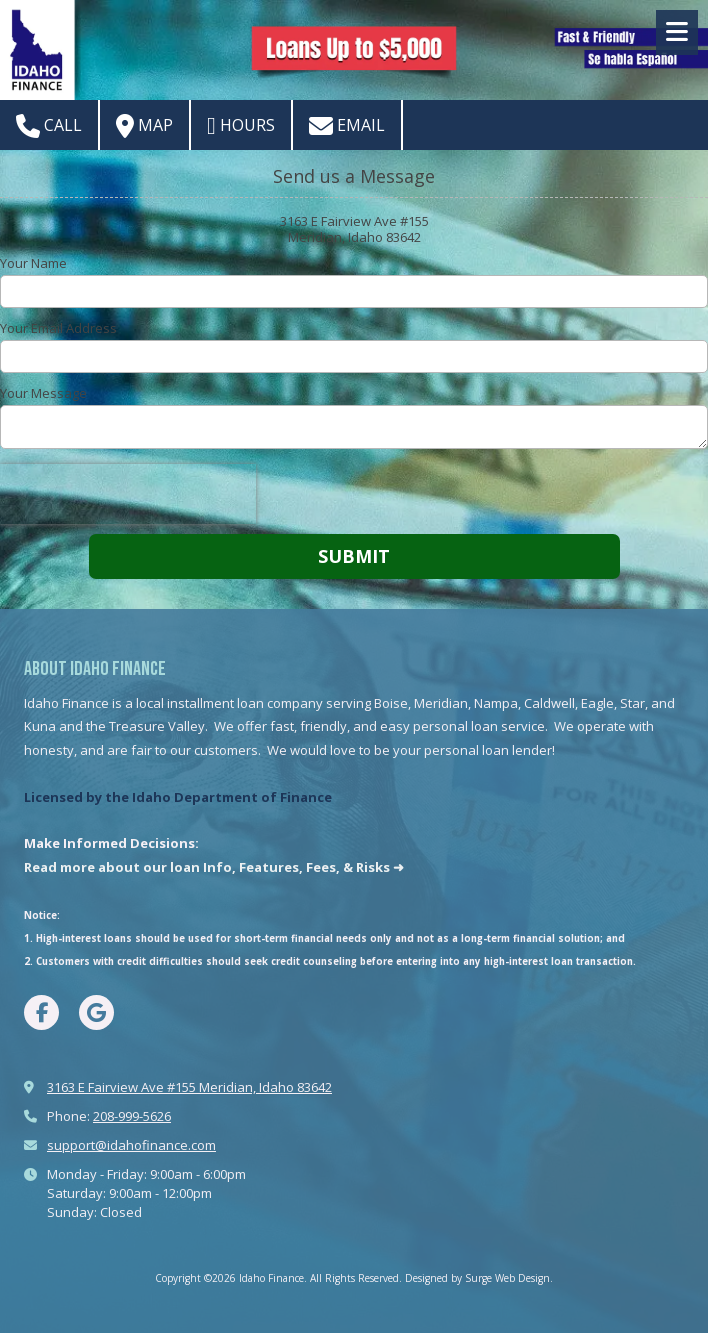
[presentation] (128, 494)
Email (347, 126)
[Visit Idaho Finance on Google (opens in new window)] (96, 1012)
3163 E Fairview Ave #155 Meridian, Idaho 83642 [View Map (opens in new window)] (189, 1087)
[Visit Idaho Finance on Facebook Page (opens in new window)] (41, 1012)
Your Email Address (58, 328)
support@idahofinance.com (131, 1145)
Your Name (33, 263)
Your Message (43, 393)
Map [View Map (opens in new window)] (144, 126)
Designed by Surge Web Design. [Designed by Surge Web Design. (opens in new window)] (479, 1278)
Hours (241, 126)
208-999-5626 (132, 1116)
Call (49, 126)
